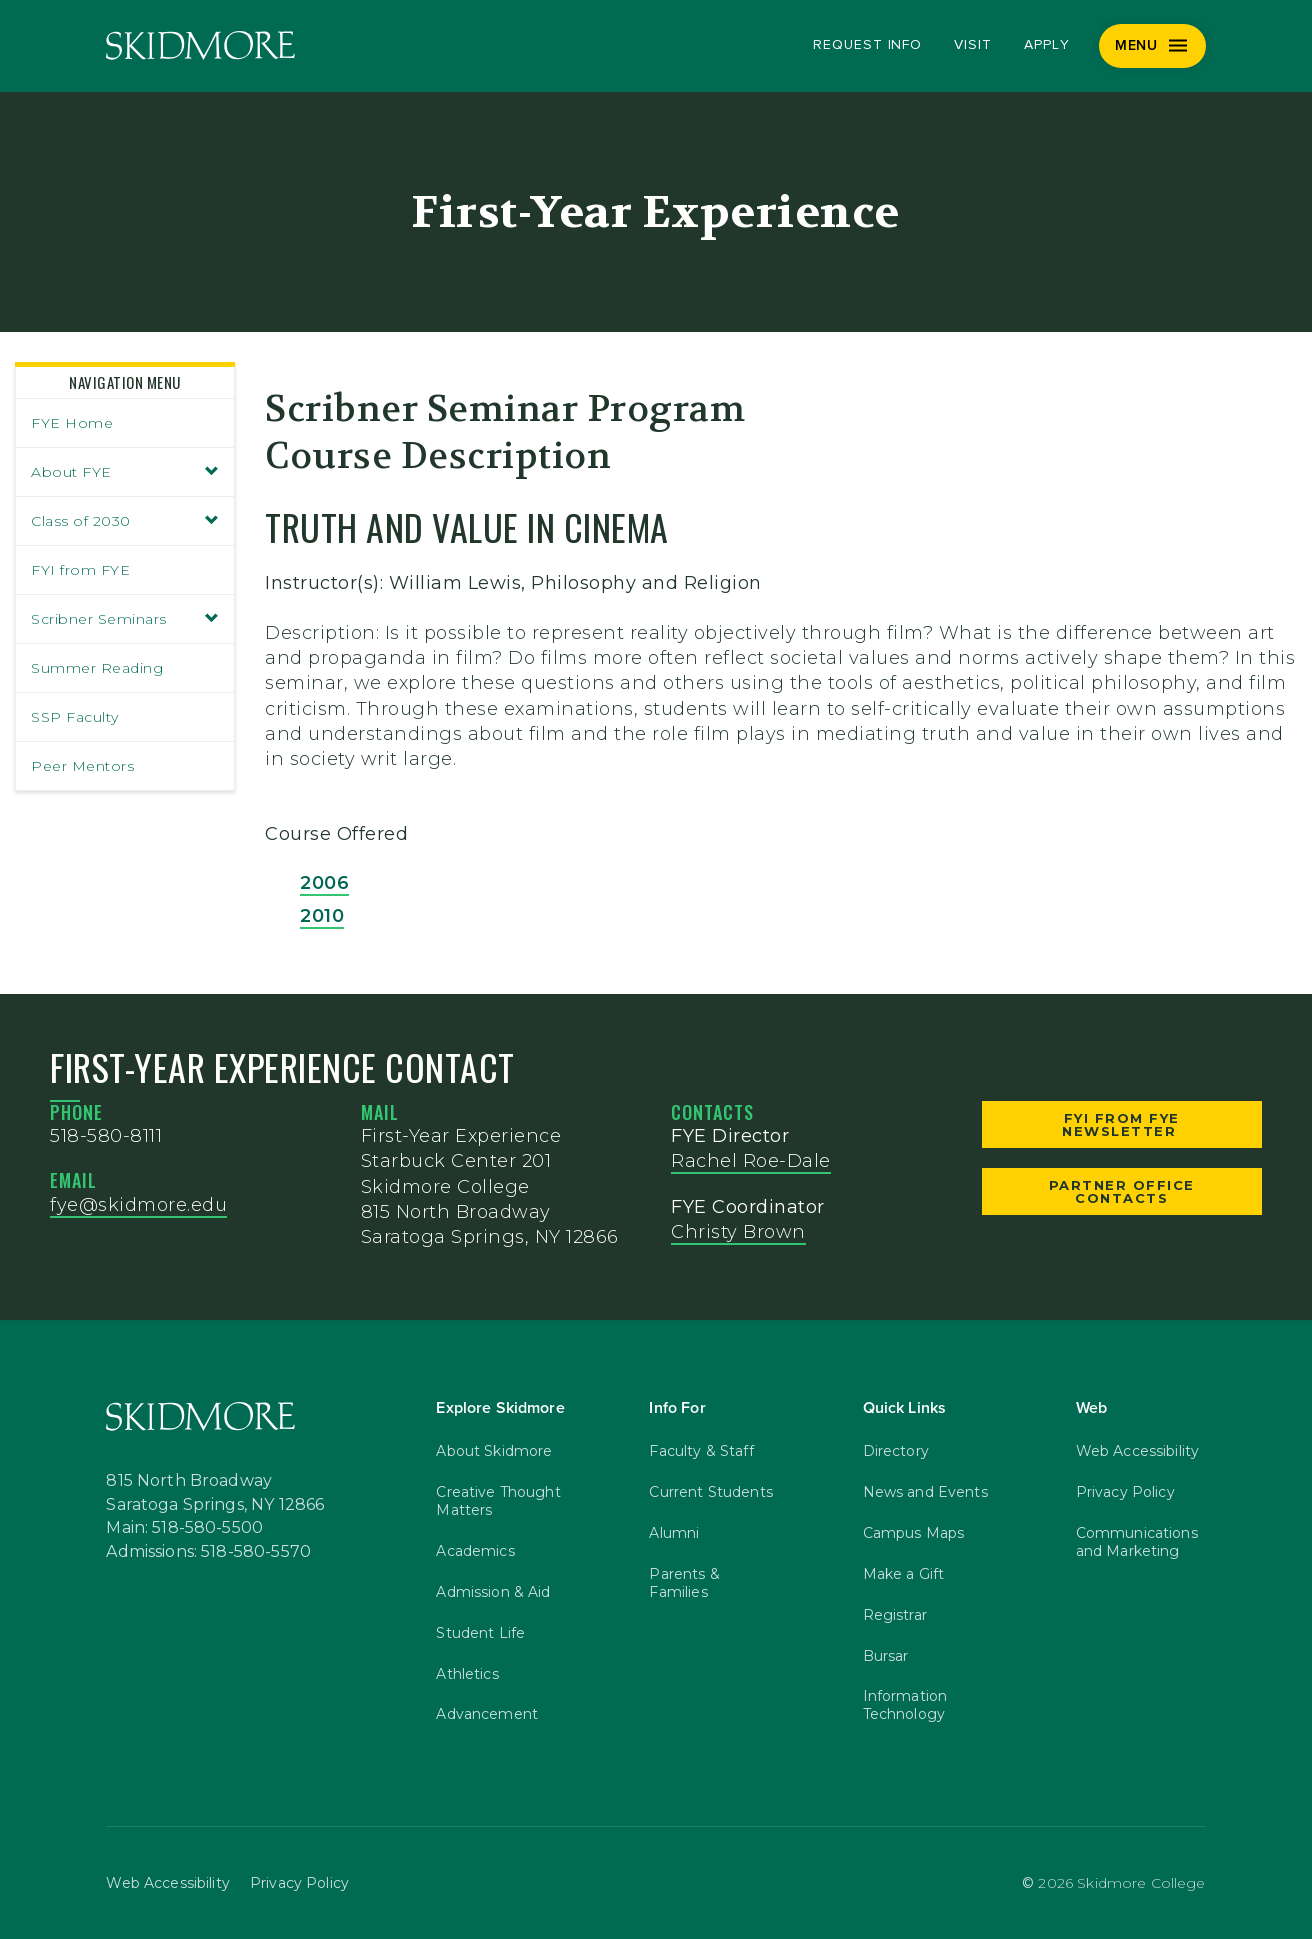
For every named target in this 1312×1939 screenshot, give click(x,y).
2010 (322, 916)
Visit (973, 45)
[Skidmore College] (200, 45)
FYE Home (72, 423)
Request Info (867, 45)
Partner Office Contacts (1122, 1191)
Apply (1047, 45)
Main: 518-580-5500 (184, 1528)
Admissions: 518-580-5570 (208, 1552)
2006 (324, 883)
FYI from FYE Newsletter (1122, 1124)
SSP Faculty (75, 717)
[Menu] (1152, 46)
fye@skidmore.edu (138, 1205)
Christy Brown (738, 1232)
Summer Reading (97, 668)
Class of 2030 (125, 521)
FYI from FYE (80, 570)
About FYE (125, 472)
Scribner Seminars (125, 619)
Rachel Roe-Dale (751, 1161)
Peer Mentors (82, 766)
